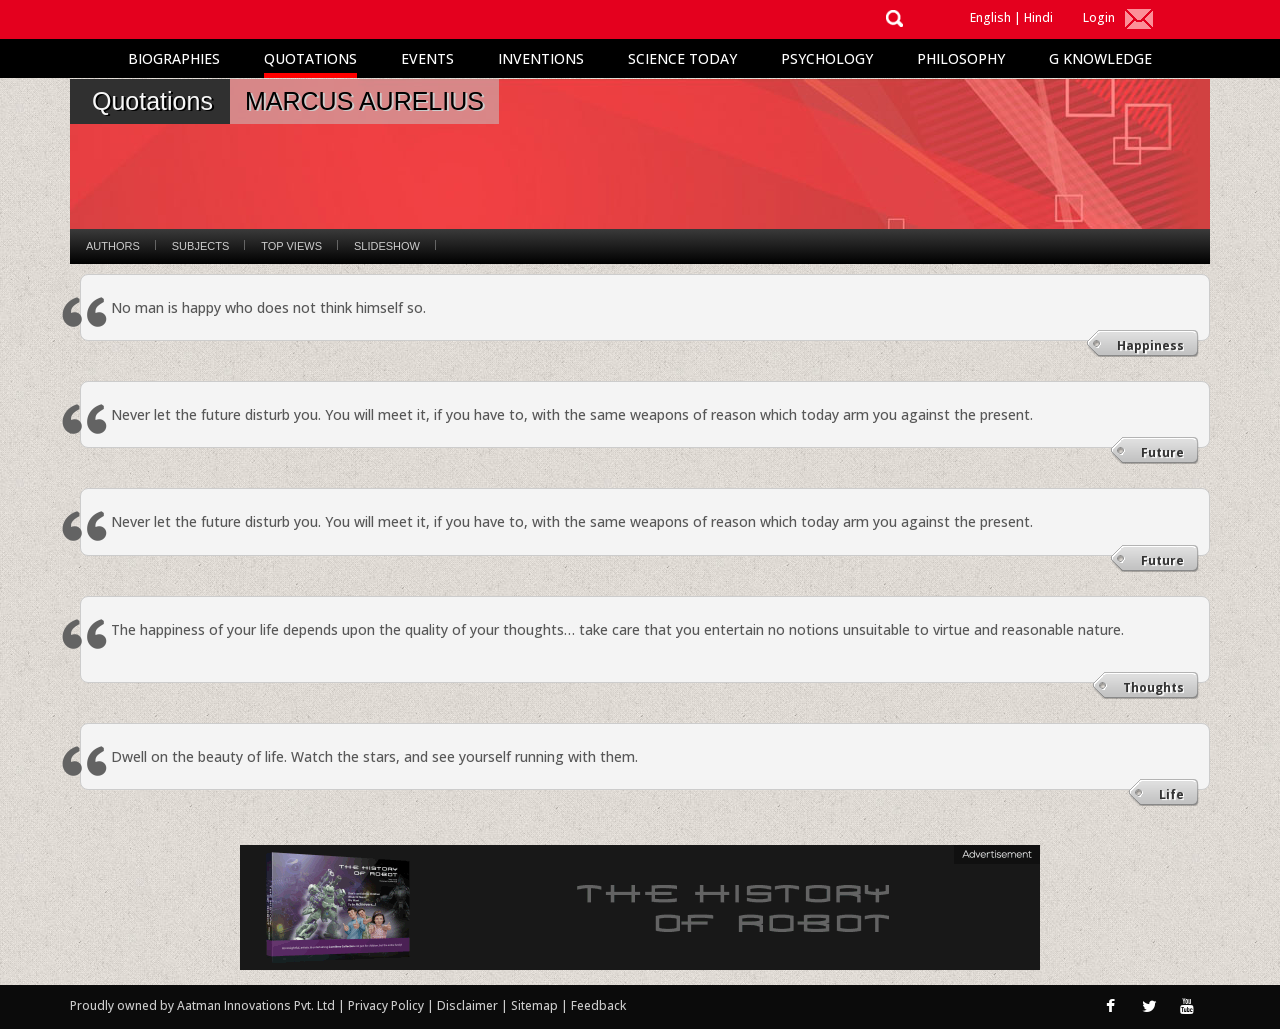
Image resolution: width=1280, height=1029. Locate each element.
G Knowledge (1100, 58)
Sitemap (536, 1005)
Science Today (682, 58)
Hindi (1038, 17)
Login (1099, 17)
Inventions (541, 58)
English (990, 17)
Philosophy (961, 58)
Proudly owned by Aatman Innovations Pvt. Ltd (202, 1005)
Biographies (174, 58)
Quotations (310, 58)
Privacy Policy (387, 1005)
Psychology (827, 58)
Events (427, 58)
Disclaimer (467, 1005)
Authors (113, 246)
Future (1162, 452)
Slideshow (387, 246)
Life (1171, 794)
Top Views (291, 246)
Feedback (598, 1005)
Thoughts (1153, 687)
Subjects (200, 246)
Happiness (1150, 345)
